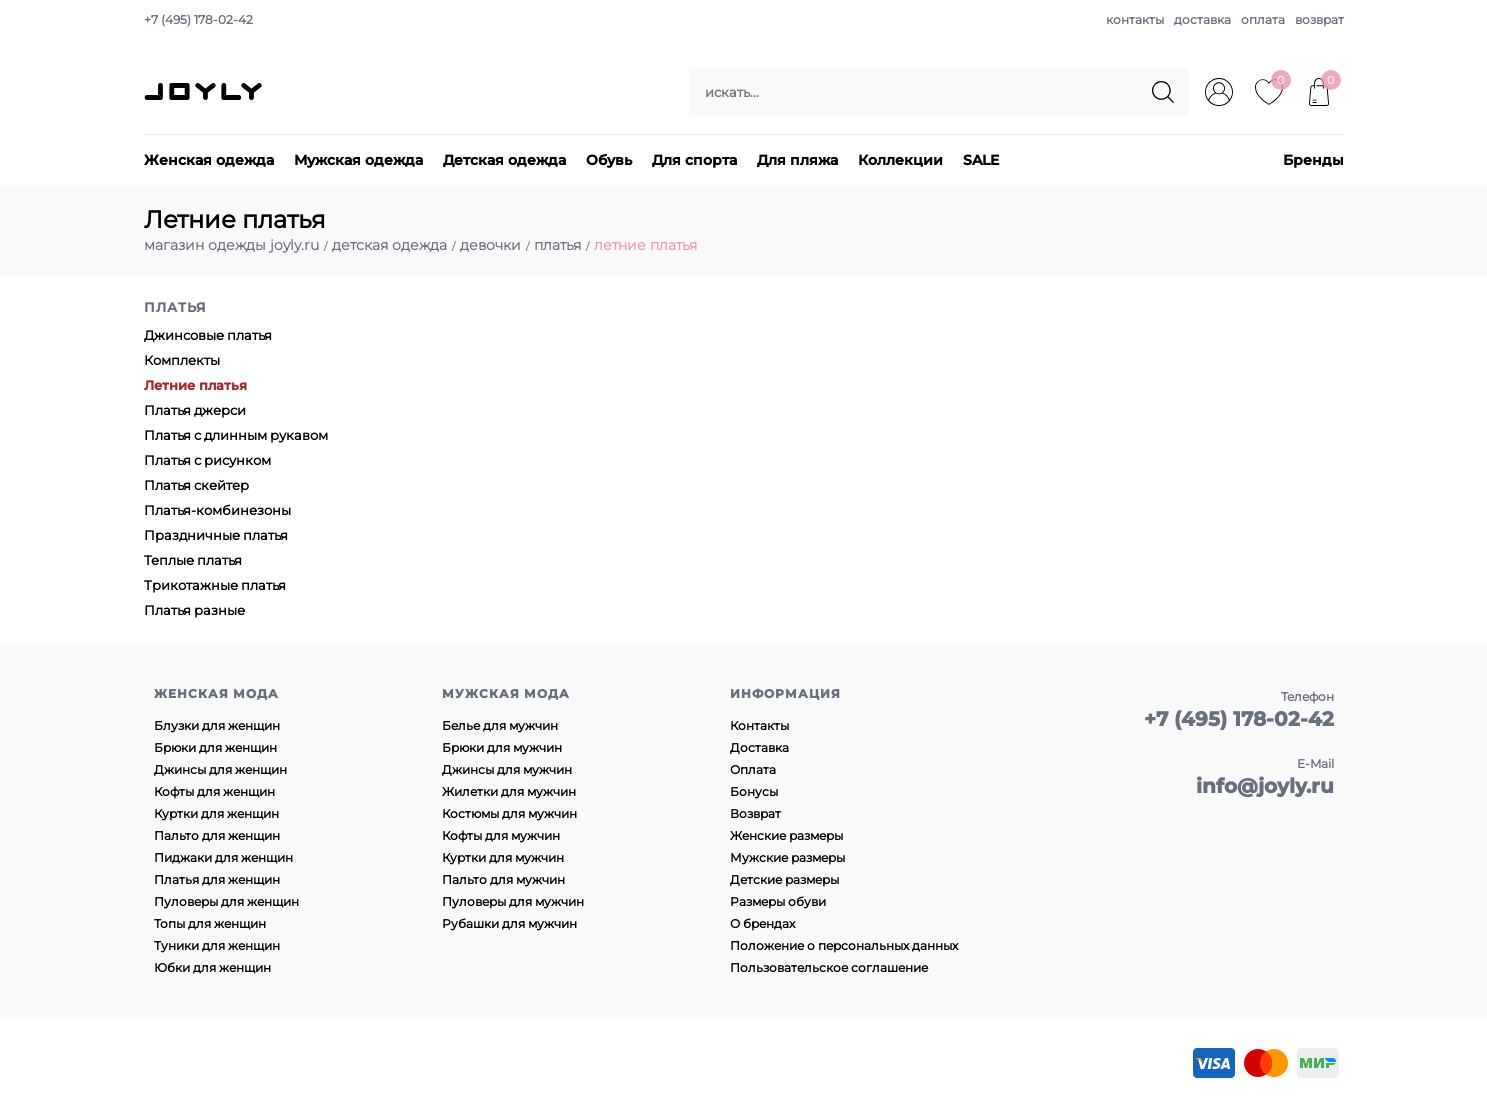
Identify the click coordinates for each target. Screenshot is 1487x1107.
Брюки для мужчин (502, 747)
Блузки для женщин (217, 725)
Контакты (759, 725)
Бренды (1313, 160)
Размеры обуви (778, 901)
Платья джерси (195, 410)
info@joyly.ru (1265, 786)
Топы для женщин (210, 923)
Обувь (609, 160)
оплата (1263, 19)
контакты (1135, 19)
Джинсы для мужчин (507, 769)
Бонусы (754, 791)
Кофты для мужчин (501, 835)
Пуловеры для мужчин (513, 901)
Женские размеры (786, 835)
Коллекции (900, 160)
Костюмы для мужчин (509, 813)
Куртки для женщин (216, 813)
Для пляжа (797, 160)
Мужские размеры (787, 857)
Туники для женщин (217, 945)
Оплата (753, 769)
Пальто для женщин (217, 835)
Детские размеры (784, 879)
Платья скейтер (196, 485)
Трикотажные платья (215, 585)
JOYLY (205, 92)
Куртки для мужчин (503, 857)
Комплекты (182, 360)
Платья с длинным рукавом (236, 435)
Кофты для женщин (214, 791)
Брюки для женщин (215, 747)
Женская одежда (209, 160)
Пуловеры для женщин (226, 901)
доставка (1202, 19)
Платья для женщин (217, 879)
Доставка (759, 747)
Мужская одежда (358, 160)
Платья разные (194, 610)
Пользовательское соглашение (829, 967)
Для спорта (694, 160)
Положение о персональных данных (844, 945)
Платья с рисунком (207, 460)
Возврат (755, 813)
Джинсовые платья (208, 335)
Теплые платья (193, 560)
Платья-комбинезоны (217, 510)
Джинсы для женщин (220, 769)
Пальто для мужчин (503, 879)
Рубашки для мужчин (509, 923)
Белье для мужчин (500, 725)
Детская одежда (504, 160)
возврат (1319, 19)
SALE (981, 160)
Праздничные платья (216, 535)
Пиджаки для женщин (223, 857)
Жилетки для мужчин (509, 791)
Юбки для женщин (212, 967)
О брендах (762, 923)
